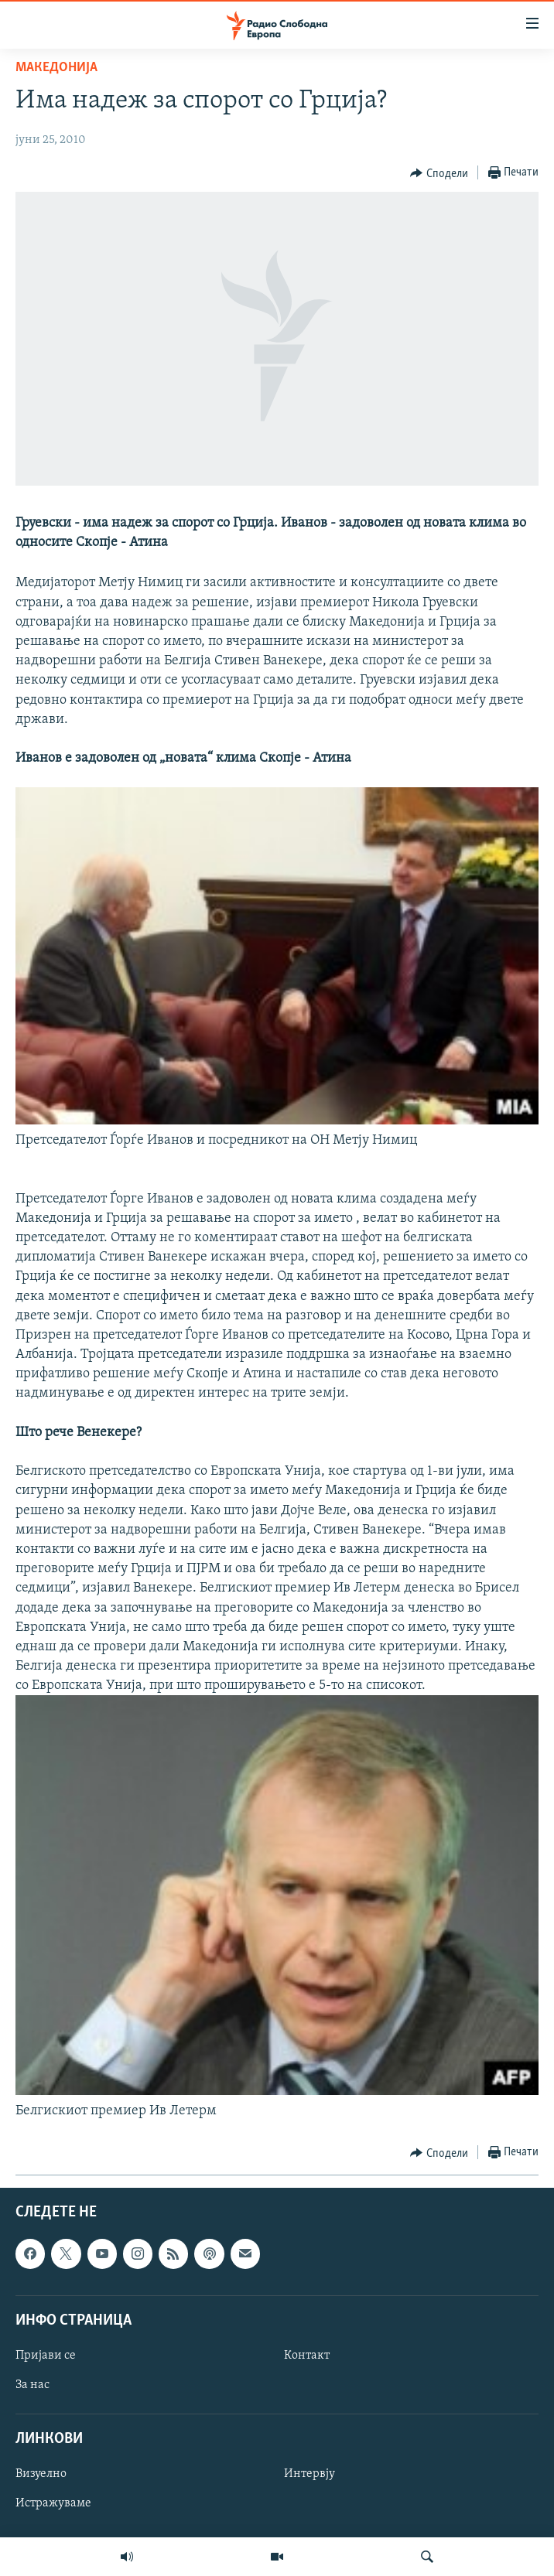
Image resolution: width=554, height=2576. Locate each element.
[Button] (439, 173)
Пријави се (45, 2355)
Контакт (307, 2355)
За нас (32, 2385)
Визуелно (41, 2475)
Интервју (309, 2475)
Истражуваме (53, 2504)
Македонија (56, 67)
